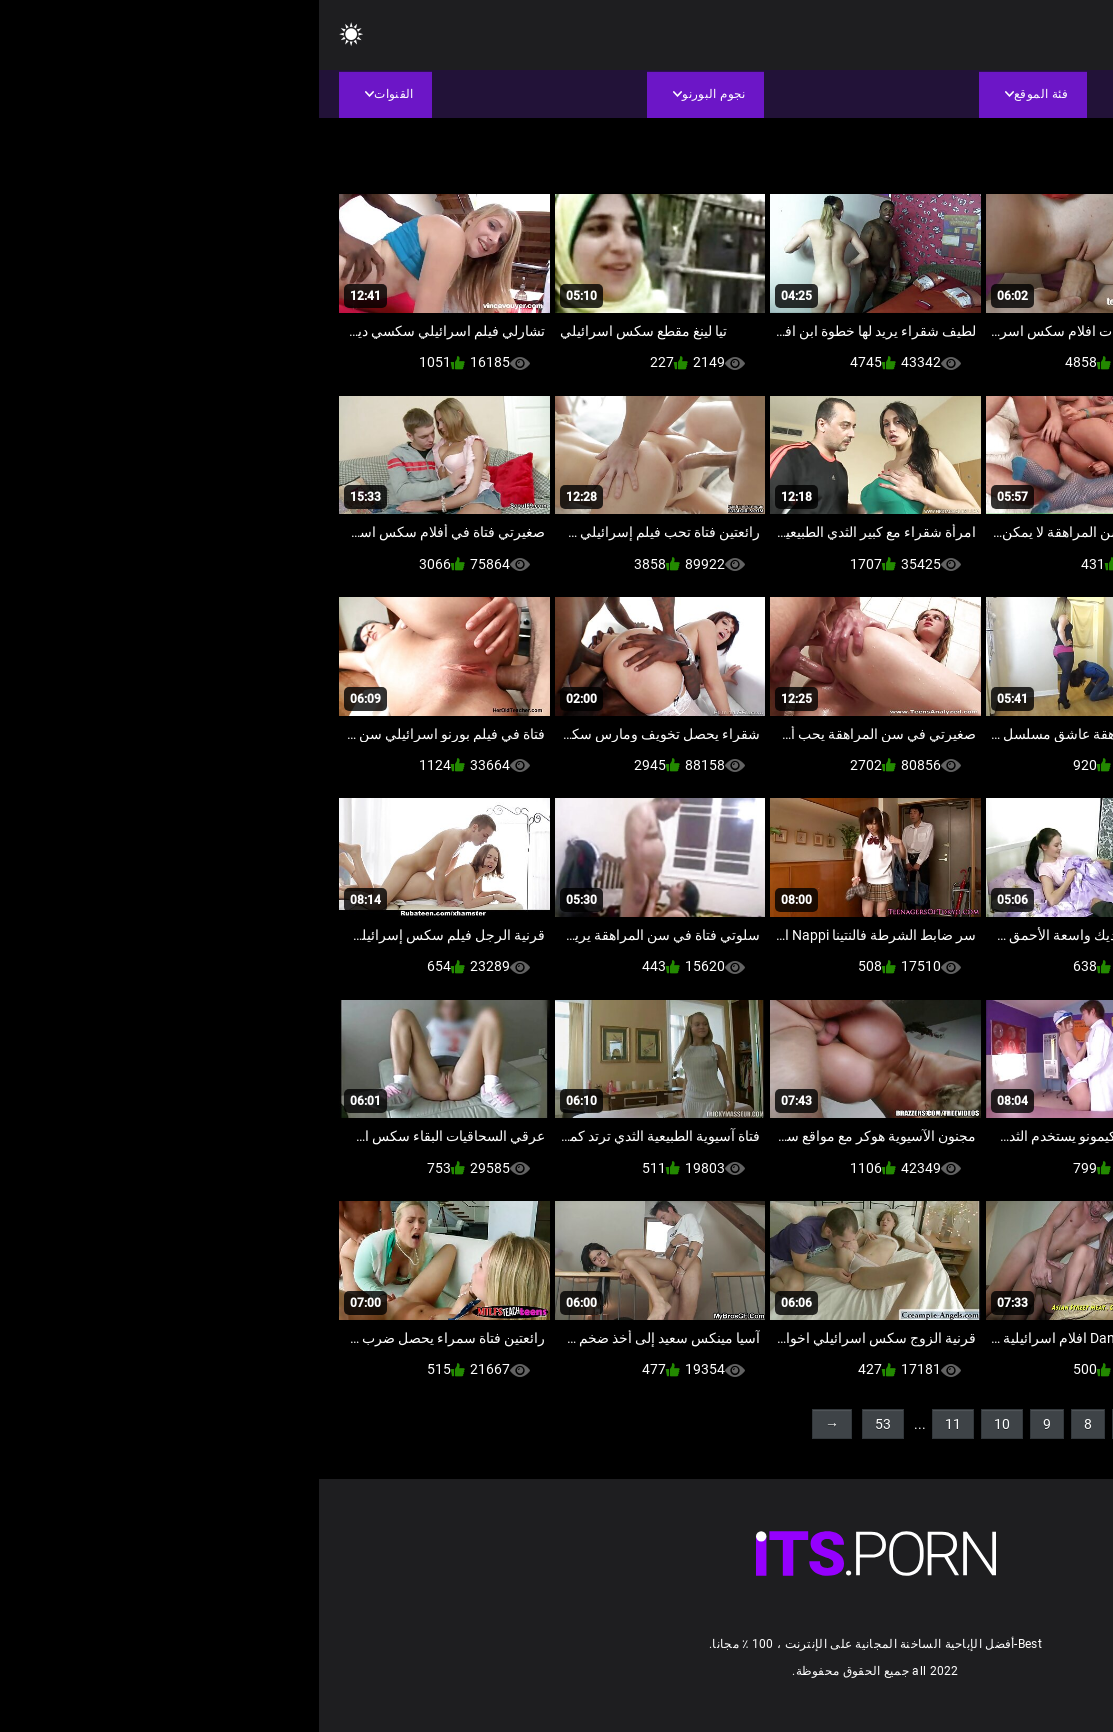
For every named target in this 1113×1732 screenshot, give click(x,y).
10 (683, 1424)
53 (564, 1424)
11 (634, 1424)
